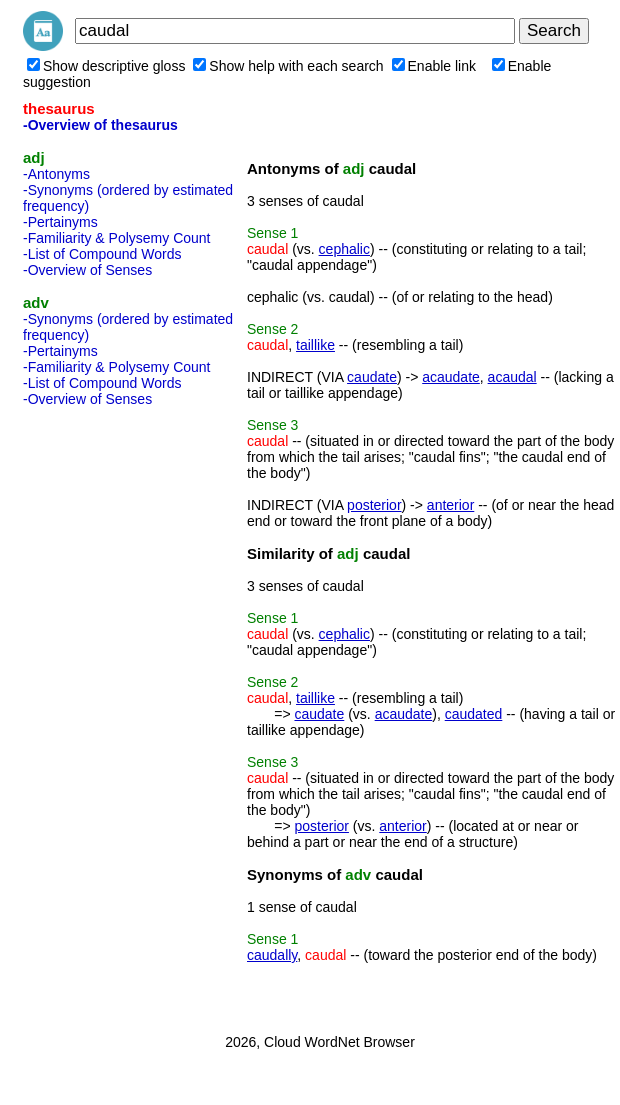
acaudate (451, 377)
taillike (315, 345)
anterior (450, 505)
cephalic (344, 249)
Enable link (434, 66)
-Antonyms (56, 174)
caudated (474, 714)
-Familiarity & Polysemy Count (117, 238)
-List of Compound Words (102, 254)
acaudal (512, 377)
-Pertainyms (60, 222)
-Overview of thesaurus (100, 125)
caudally (272, 955)
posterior (374, 505)
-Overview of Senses (87, 270)
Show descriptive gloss (106, 66)
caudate (372, 377)
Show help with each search (288, 66)
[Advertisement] (103, 714)
